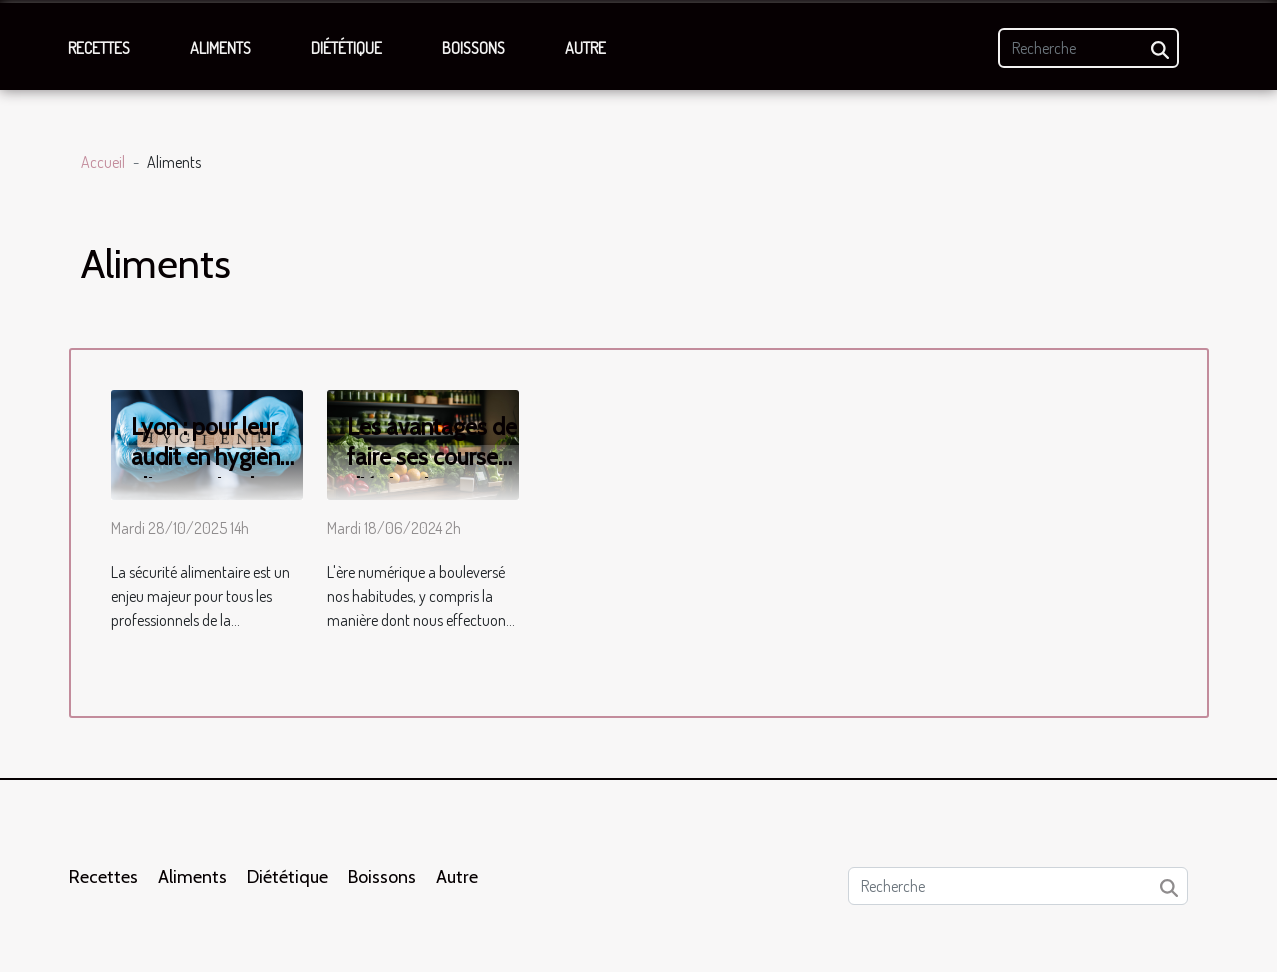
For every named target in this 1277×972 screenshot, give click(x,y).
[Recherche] (1088, 48)
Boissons (473, 48)
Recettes (99, 48)
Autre (585, 48)
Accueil (103, 162)
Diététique (346, 48)
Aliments (220, 48)
